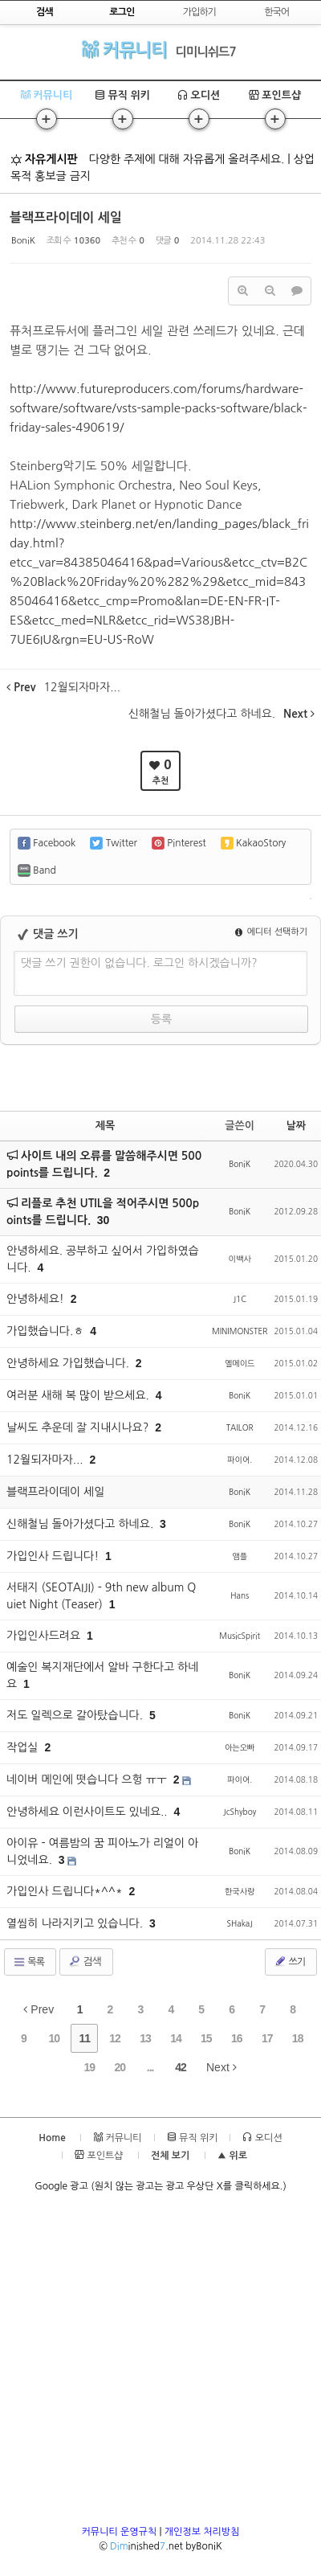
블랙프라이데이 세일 (66, 217)
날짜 (296, 1125)
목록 (28, 1962)
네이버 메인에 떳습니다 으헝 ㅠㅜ (88, 1779)
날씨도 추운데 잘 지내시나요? (79, 1427)
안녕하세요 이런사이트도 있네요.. (88, 1811)
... (150, 2067)
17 (267, 2038)
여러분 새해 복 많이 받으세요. (79, 1395)
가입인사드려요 (44, 1635)
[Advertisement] (160, 2364)
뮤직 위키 (122, 94)
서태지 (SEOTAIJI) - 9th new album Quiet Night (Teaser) (101, 1596)
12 (114, 2038)
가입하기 (199, 12)
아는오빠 (240, 1747)
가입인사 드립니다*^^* (65, 1891)
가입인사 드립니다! (54, 1556)
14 (175, 2038)
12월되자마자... (46, 1459)
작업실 (23, 1747)
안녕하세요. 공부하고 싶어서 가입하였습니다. (102, 1259)
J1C (239, 1299)
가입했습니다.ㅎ (46, 1331)
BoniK (23, 240)
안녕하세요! (36, 1298)
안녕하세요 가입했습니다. (69, 1363)
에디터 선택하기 (271, 932)
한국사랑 (240, 1891)
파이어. (239, 1460)
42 (180, 2067)
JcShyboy (239, 1812)
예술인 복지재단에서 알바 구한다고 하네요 (102, 1675)
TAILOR (240, 1427)
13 (145, 2038)
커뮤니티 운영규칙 (119, 2532)
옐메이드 (240, 1363)
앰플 (239, 1556)
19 (89, 2067)
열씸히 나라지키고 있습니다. (76, 1923)
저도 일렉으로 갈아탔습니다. (76, 1715)
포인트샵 (275, 94)
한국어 (276, 12)
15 (206, 2038)
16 (236, 2038)
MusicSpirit (239, 1636)
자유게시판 (44, 159)
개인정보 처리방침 (202, 2532)
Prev (38, 2009)
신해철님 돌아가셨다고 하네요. (81, 1524)
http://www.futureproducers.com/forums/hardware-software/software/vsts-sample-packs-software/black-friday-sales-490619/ (158, 408)
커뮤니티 (124, 49)
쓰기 (289, 1961)
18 (297, 2038)
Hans (239, 1595)
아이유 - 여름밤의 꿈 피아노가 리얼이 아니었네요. (102, 1851)
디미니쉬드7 (206, 52)
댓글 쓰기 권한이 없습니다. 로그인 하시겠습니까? (139, 963)
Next (221, 2067)
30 (103, 1220)
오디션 (198, 94)
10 (53, 2038)
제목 (105, 1125)
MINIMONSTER (240, 1331)
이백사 (240, 1259)
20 (119, 2067)
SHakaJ (239, 1923)
